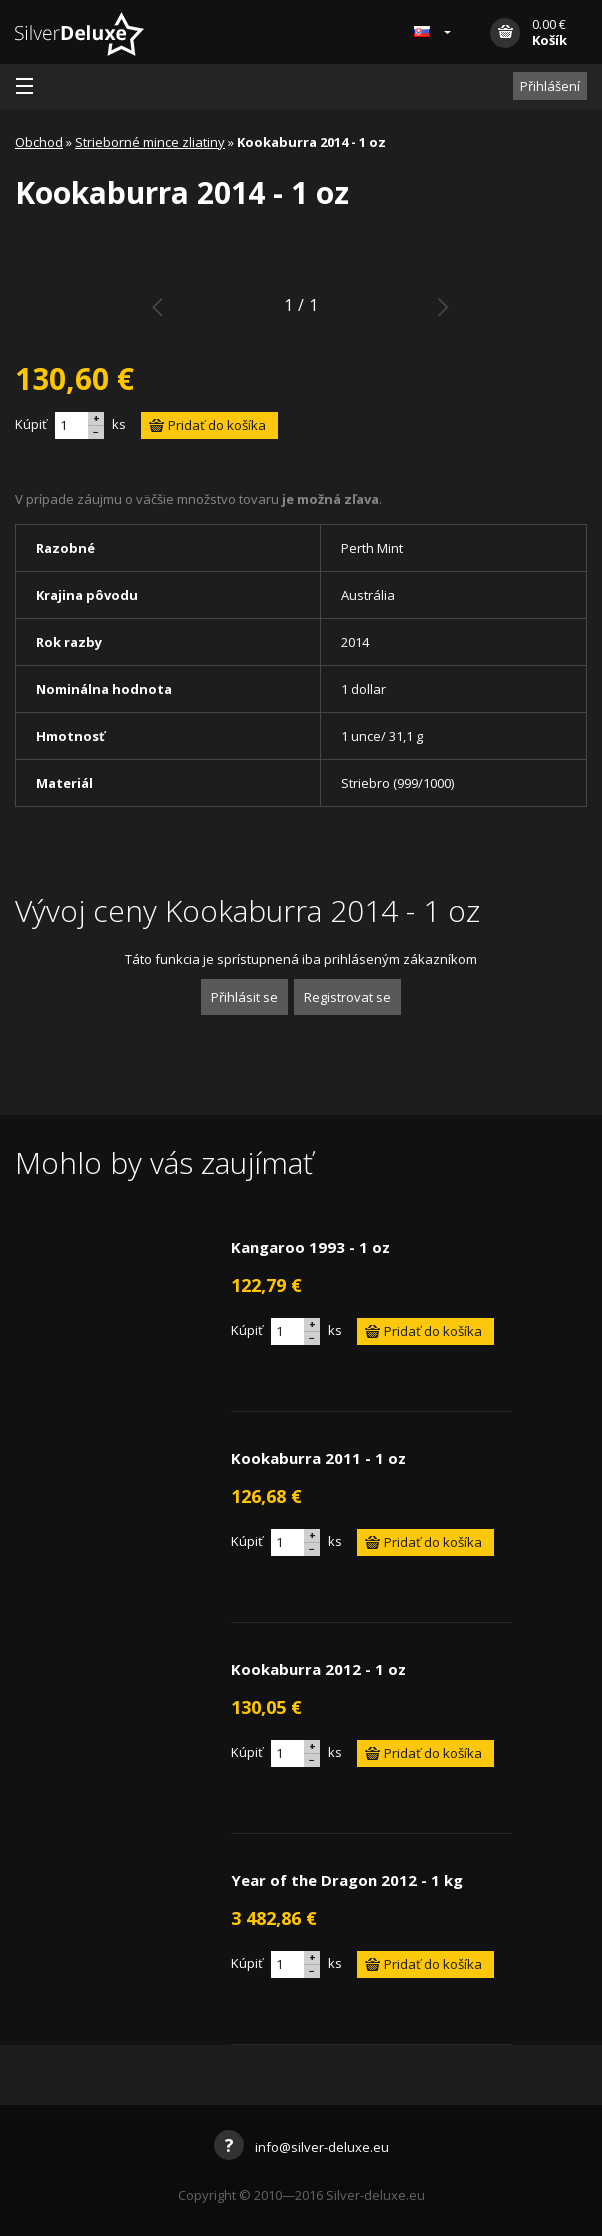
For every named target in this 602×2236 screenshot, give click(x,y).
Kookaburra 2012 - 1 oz (318, 1669)
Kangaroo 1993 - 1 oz (310, 1247)
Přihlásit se (244, 997)
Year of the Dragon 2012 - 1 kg (347, 1880)
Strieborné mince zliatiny (150, 142)
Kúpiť (31, 424)
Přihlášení (550, 86)
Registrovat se (347, 997)
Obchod (39, 142)
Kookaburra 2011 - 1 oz (318, 1458)
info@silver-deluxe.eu (301, 2147)
